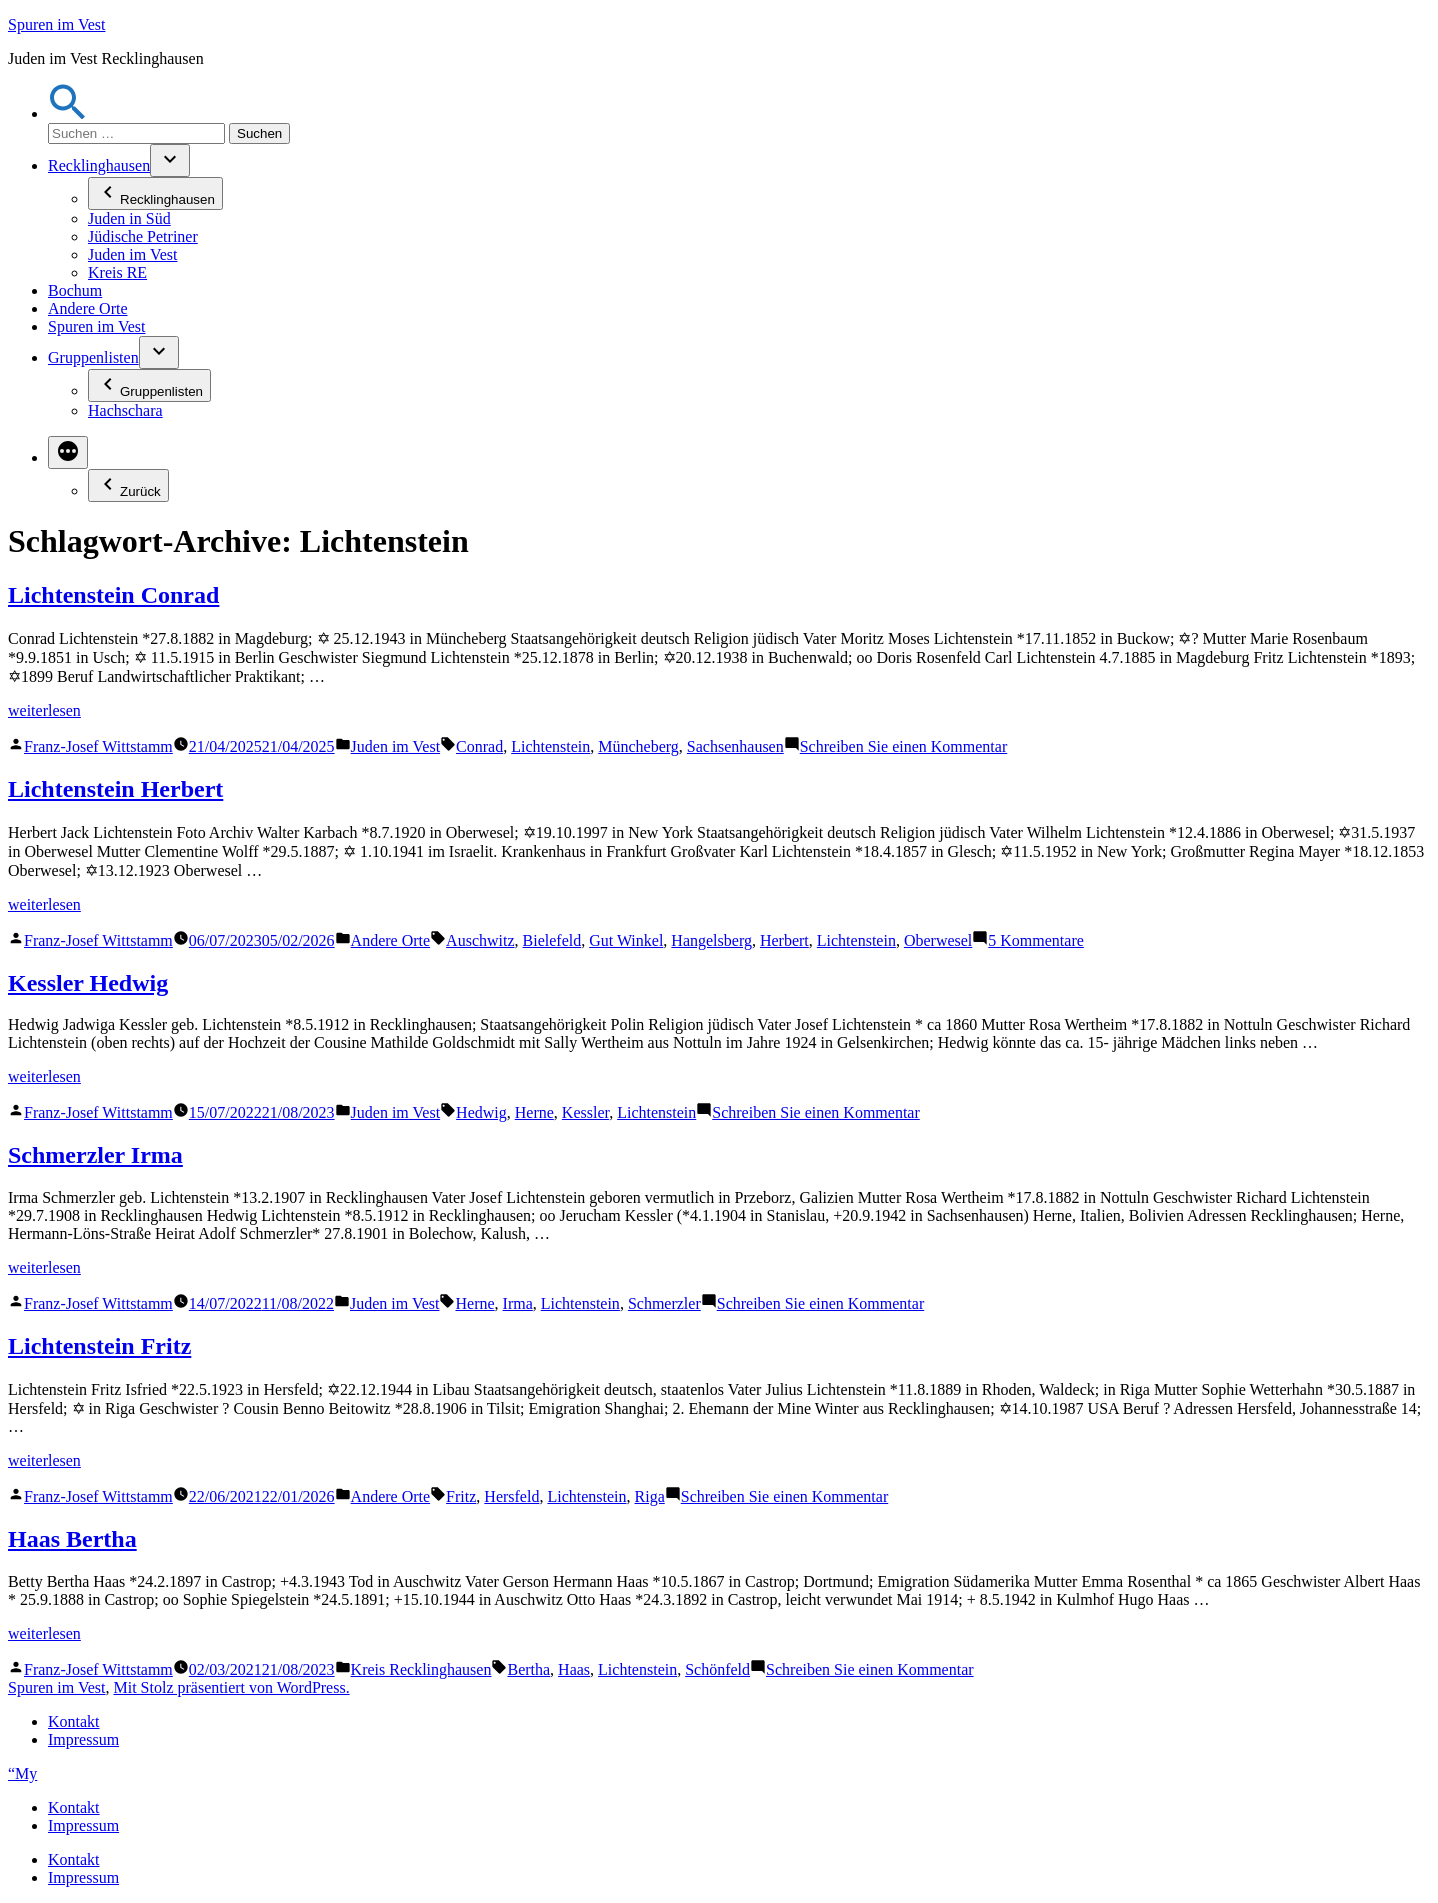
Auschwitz (480, 940)
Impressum (83, 1739)
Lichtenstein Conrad (113, 595)
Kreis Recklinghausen (421, 1669)
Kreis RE (117, 272)
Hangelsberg (711, 940)
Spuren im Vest (56, 24)
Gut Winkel (626, 940)
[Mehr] (68, 452)
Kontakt (74, 1721)
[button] (68, 113)
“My (22, 1773)
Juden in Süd (129, 218)
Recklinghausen (99, 165)
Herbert (784, 940)
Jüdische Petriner (143, 236)
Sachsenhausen (735, 746)
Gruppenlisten (93, 357)
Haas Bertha (72, 1539)
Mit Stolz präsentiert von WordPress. (231, 1687)
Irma (518, 1303)
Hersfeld (511, 1496)
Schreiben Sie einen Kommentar (904, 746)
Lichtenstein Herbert (115, 789)
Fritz (461, 1496)
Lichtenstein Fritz (99, 1346)
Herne (534, 1112)
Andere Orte (88, 308)
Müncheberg (638, 746)
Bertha (528, 1669)
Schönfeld (717, 1669)
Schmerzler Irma (95, 1155)
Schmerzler (664, 1303)
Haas (574, 1669)
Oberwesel (938, 940)
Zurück (128, 485)
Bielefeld (552, 940)
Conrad (479, 746)
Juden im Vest (132, 254)
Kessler (585, 1112)
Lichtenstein (550, 746)
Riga (650, 1496)
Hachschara (125, 410)
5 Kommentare (1036, 940)
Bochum (75, 290)
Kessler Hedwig (88, 983)
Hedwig (481, 1112)
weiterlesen (44, 710)
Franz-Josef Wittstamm (98, 746)
